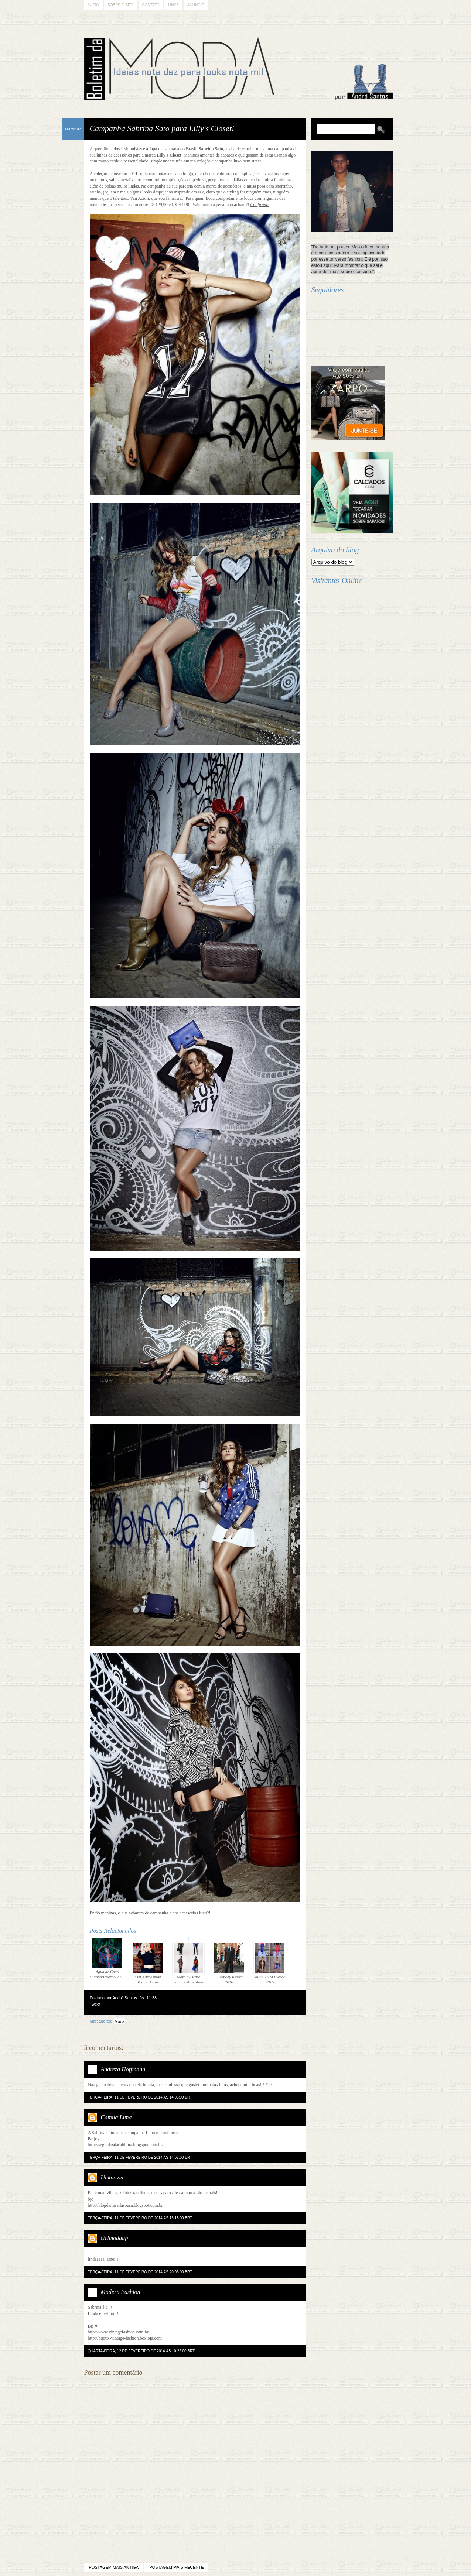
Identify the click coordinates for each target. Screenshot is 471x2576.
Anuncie (195, 5)
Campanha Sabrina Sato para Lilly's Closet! (162, 128)
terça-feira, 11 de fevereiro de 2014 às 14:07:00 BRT (140, 2157)
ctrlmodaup (114, 2238)
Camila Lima (116, 2117)
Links (173, 5)
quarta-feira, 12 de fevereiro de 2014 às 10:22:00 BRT (141, 2351)
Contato (151, 5)
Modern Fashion (120, 2292)
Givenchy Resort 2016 (229, 1963)
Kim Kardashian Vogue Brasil (148, 1963)
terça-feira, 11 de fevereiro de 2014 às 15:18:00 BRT (140, 2218)
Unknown (112, 2177)
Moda (120, 2021)
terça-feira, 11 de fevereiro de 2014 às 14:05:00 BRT (140, 2097)
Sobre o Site (120, 5)
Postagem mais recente (176, 2567)
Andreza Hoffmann (123, 2069)
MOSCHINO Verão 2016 (269, 1963)
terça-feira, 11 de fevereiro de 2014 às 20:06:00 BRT (140, 2272)
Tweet (95, 2004)
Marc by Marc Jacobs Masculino (188, 1963)
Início (93, 5)
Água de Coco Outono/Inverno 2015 (107, 1958)
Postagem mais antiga (114, 2567)
